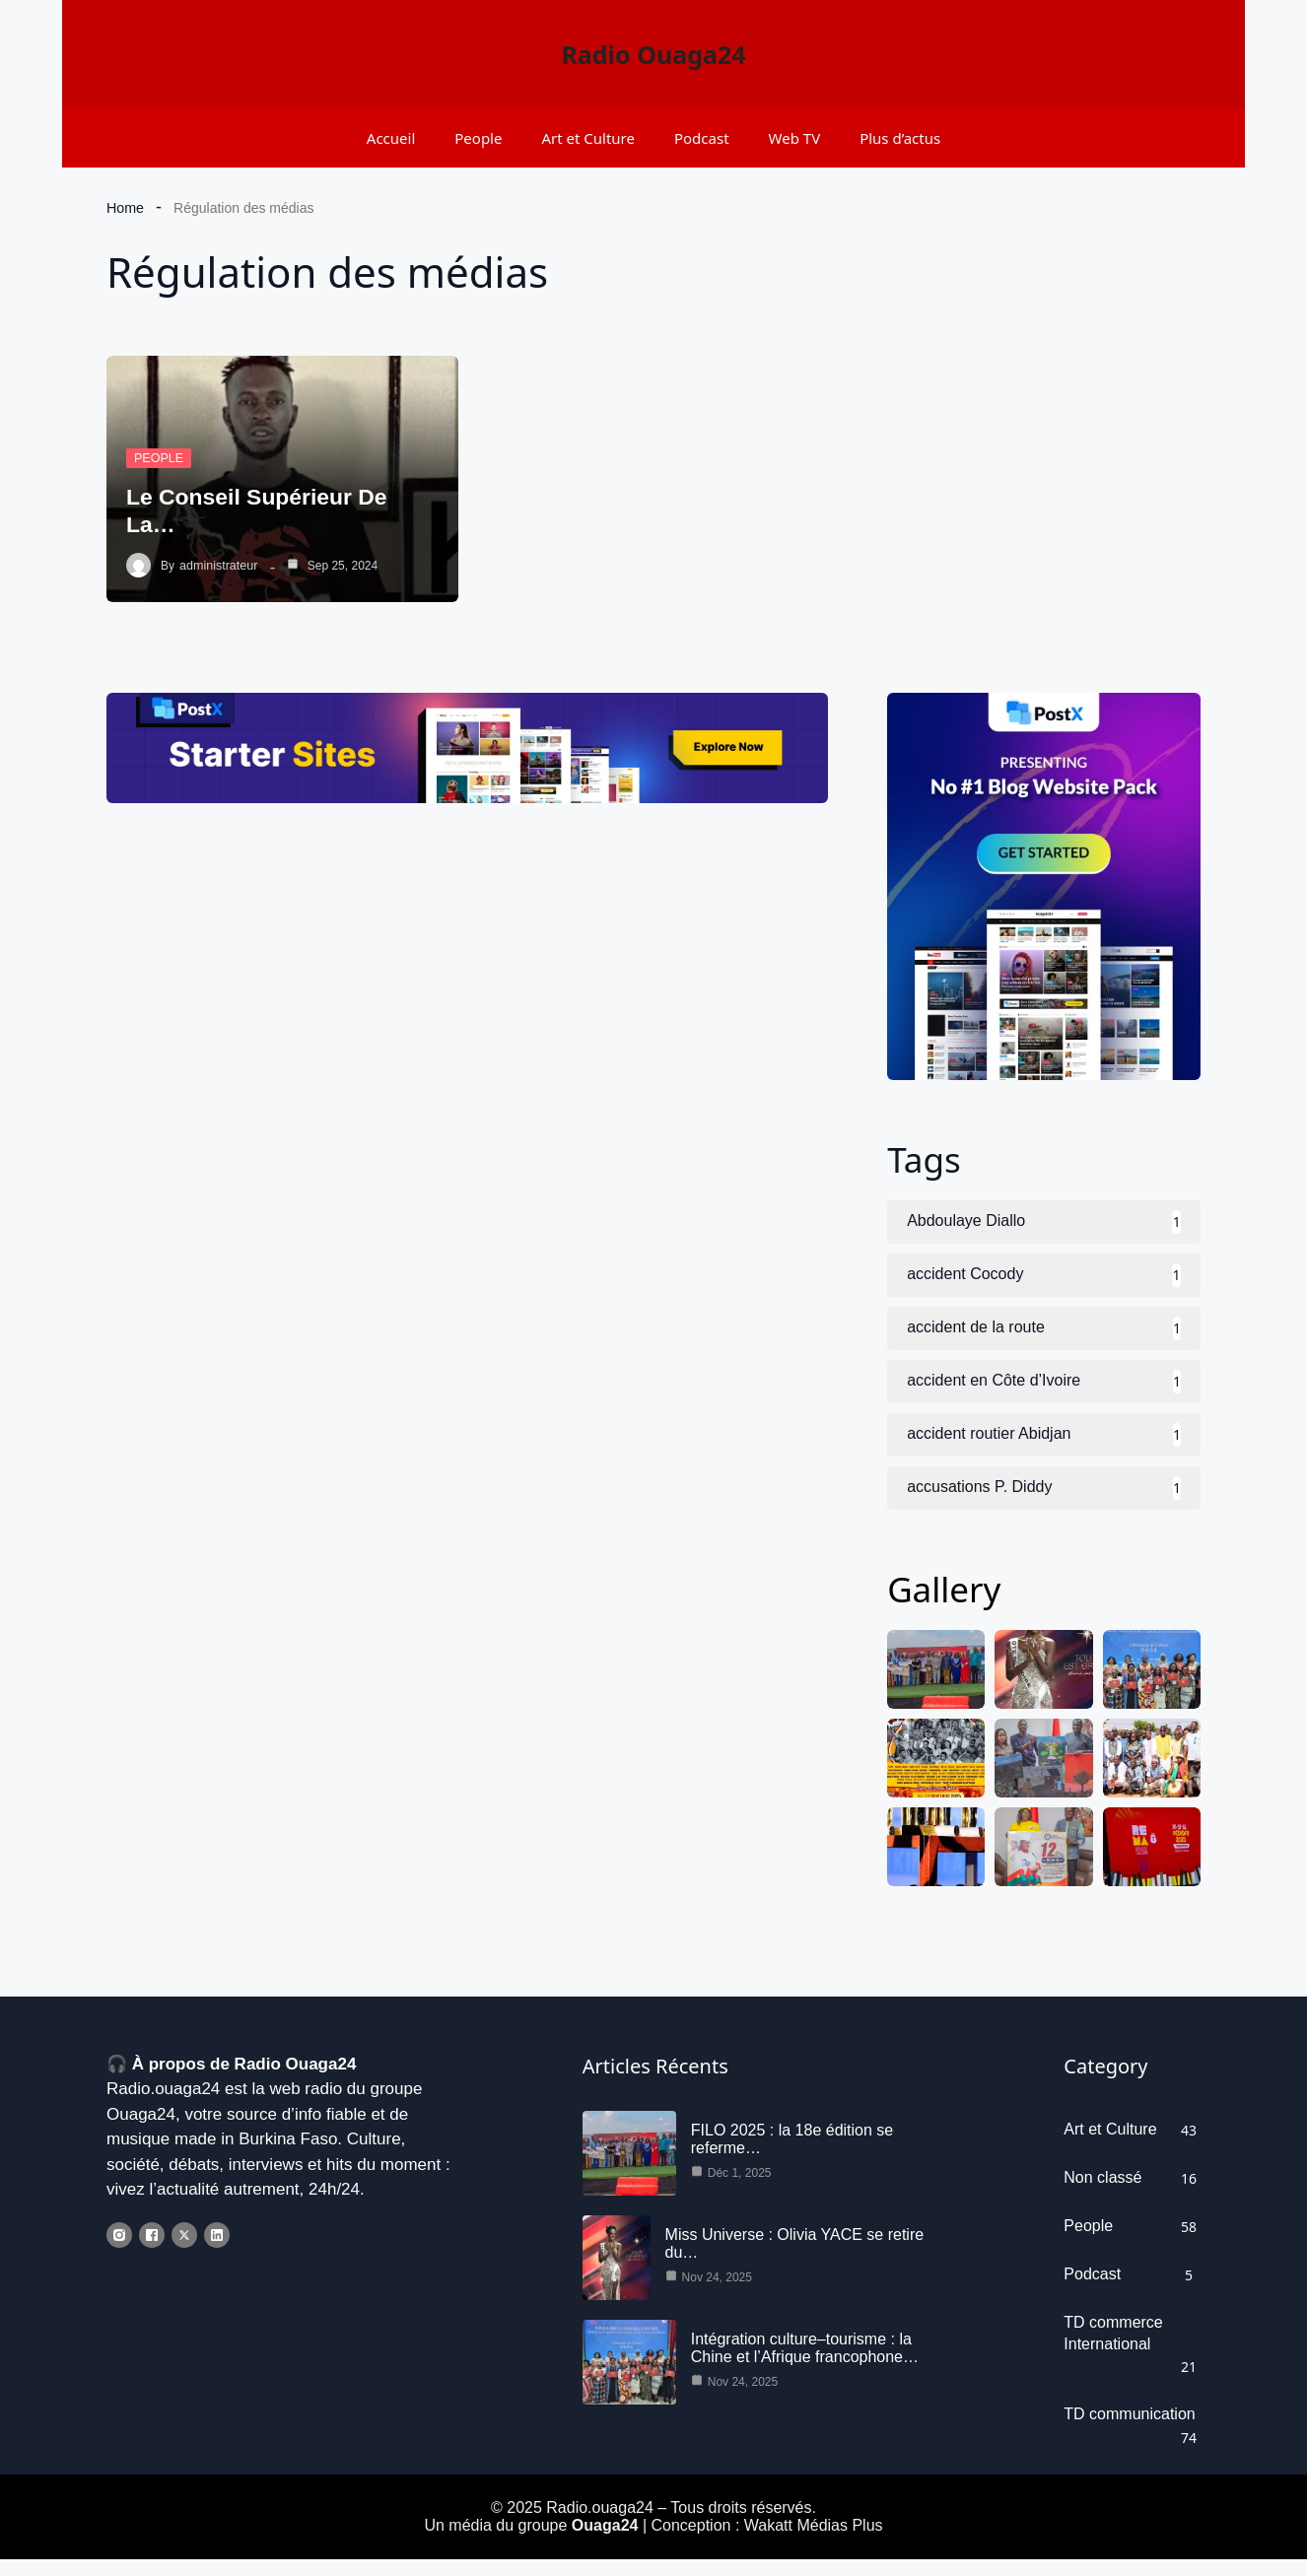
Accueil (391, 138)
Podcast (701, 138)
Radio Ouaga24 (653, 54)
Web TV (795, 138)
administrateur (216, 566)
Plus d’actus (900, 138)
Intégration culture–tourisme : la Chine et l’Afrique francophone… (805, 2363)
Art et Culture (588, 138)
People (478, 138)
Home (124, 208)
